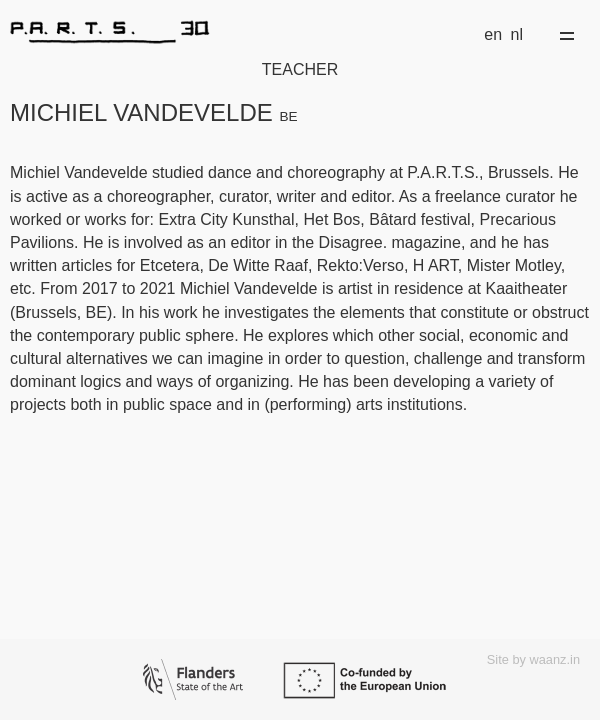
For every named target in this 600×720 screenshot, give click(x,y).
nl (517, 34)
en (493, 34)
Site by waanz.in (533, 659)
